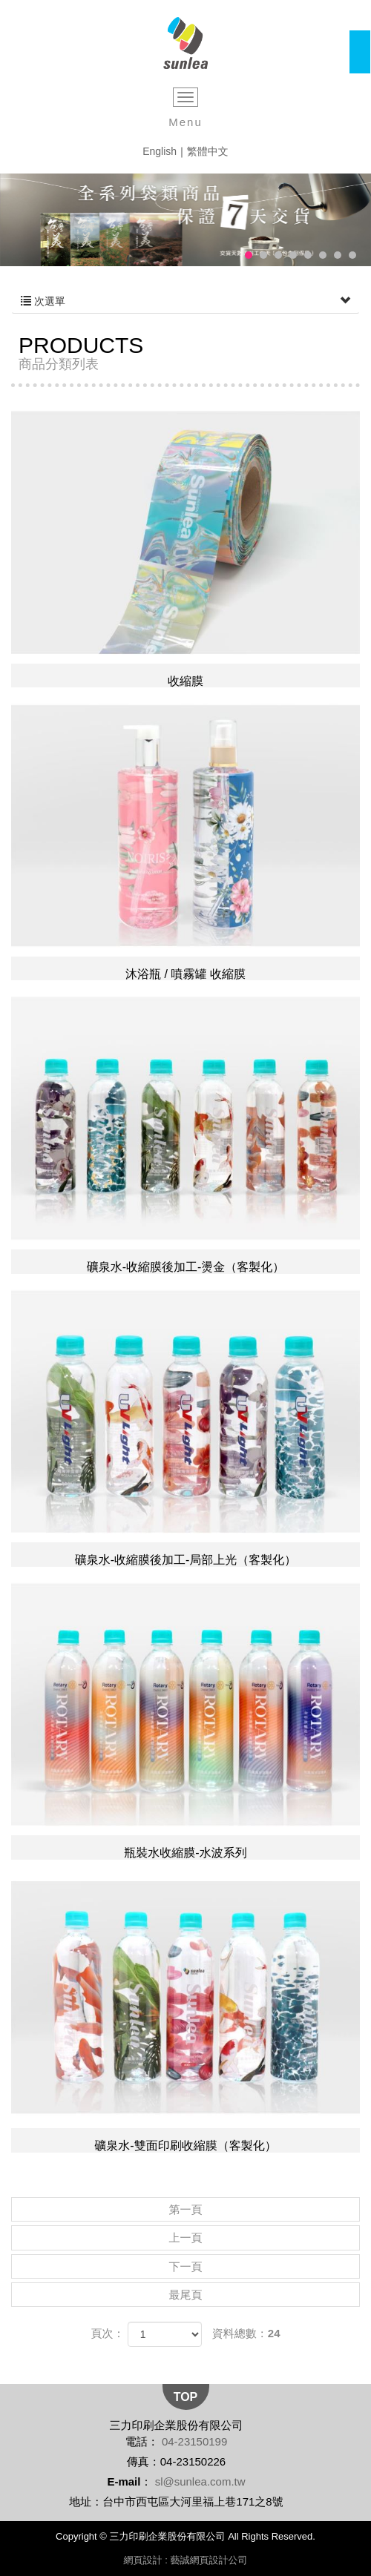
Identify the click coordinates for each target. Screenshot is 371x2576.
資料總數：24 (246, 2333)
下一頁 (186, 2266)
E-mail (123, 2481)
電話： (142, 2441)
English (159, 151)
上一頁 (186, 2237)
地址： (85, 2501)
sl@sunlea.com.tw (200, 2481)
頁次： (107, 2333)
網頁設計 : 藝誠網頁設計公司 (186, 2560)
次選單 (185, 301)
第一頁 (186, 2209)
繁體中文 (208, 151)
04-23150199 (194, 2441)
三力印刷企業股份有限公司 (186, 43)
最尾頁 (186, 2294)
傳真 (138, 2461)
